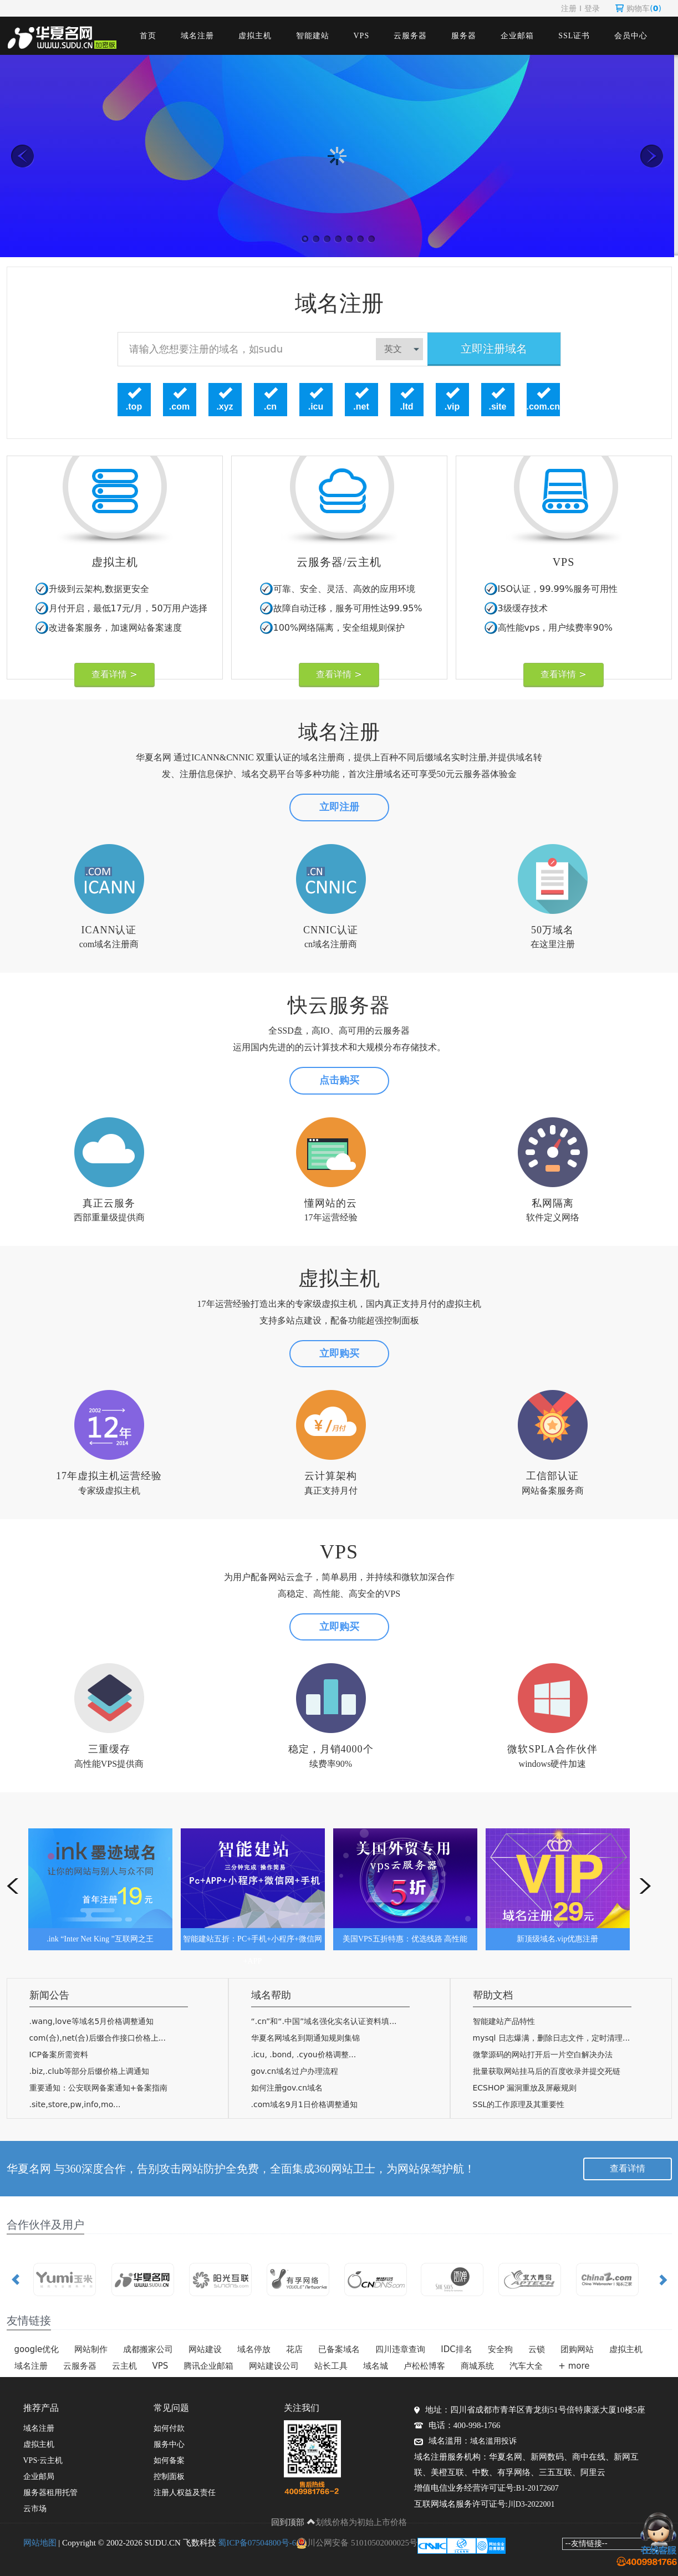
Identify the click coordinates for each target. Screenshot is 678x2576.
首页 (148, 36)
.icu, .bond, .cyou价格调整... (303, 2054)
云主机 (124, 2366)
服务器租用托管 (50, 2492)
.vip (452, 406)
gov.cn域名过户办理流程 (295, 2071)
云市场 (35, 2509)
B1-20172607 (537, 2488)
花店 (294, 2349)
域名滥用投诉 (493, 2441)
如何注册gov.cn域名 (287, 2087)
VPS (362, 36)
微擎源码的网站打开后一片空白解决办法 (543, 2054)
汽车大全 (526, 2366)
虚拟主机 (255, 36)
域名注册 (197, 36)
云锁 (536, 2349)
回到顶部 (293, 2522)
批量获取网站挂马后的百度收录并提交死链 (546, 2071)
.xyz (224, 406)
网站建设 (205, 2349)
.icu (316, 406)
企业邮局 (38, 2476)
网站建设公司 (274, 2366)
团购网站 (577, 2349)
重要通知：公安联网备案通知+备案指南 (98, 2087)
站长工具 (331, 2366)
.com (179, 406)
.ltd (407, 406)
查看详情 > (114, 674)
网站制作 (91, 2349)
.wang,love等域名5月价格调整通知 (91, 2021)
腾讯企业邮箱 (208, 2366)
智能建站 (312, 36)
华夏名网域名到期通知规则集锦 (305, 2037)
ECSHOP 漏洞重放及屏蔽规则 (525, 2087)
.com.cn (543, 406)
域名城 (375, 2366)
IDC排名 (456, 2349)
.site (497, 406)
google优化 (36, 2349)
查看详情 (627, 2168)
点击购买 (339, 1080)
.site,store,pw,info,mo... (75, 2104)
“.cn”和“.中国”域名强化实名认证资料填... (324, 2021)
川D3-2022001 (531, 2504)
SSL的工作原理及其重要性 (519, 2104)
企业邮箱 (517, 36)
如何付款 (169, 2428)
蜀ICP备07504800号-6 (257, 2542)
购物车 (638, 8)
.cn (270, 406)
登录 (592, 8)
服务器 (463, 36)
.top (134, 406)
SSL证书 (574, 36)
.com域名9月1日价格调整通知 (304, 2104)
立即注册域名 (494, 348)
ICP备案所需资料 (58, 2054)
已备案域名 (339, 2349)
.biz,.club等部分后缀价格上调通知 (89, 2071)
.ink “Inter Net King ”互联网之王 (100, 1939)
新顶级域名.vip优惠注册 (557, 1939)
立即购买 (339, 1353)
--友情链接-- (586, 2543)
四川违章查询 (400, 2349)
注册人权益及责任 (185, 2492)
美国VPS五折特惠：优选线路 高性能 (405, 1939)
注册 (569, 8)
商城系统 (477, 2366)
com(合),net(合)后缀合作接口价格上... (97, 2037)
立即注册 (339, 806)
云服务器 (410, 36)
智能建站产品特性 (504, 2021)
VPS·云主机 (43, 2460)
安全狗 (500, 2349)
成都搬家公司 (148, 2349)
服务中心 (169, 2444)
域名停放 (254, 2349)
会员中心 (631, 36)
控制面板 (169, 2476)
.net (361, 406)
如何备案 (169, 2460)
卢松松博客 (424, 2366)
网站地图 (40, 2542)
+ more (573, 2366)
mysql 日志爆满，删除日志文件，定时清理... (551, 2037)
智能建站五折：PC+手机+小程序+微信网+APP (252, 1942)
